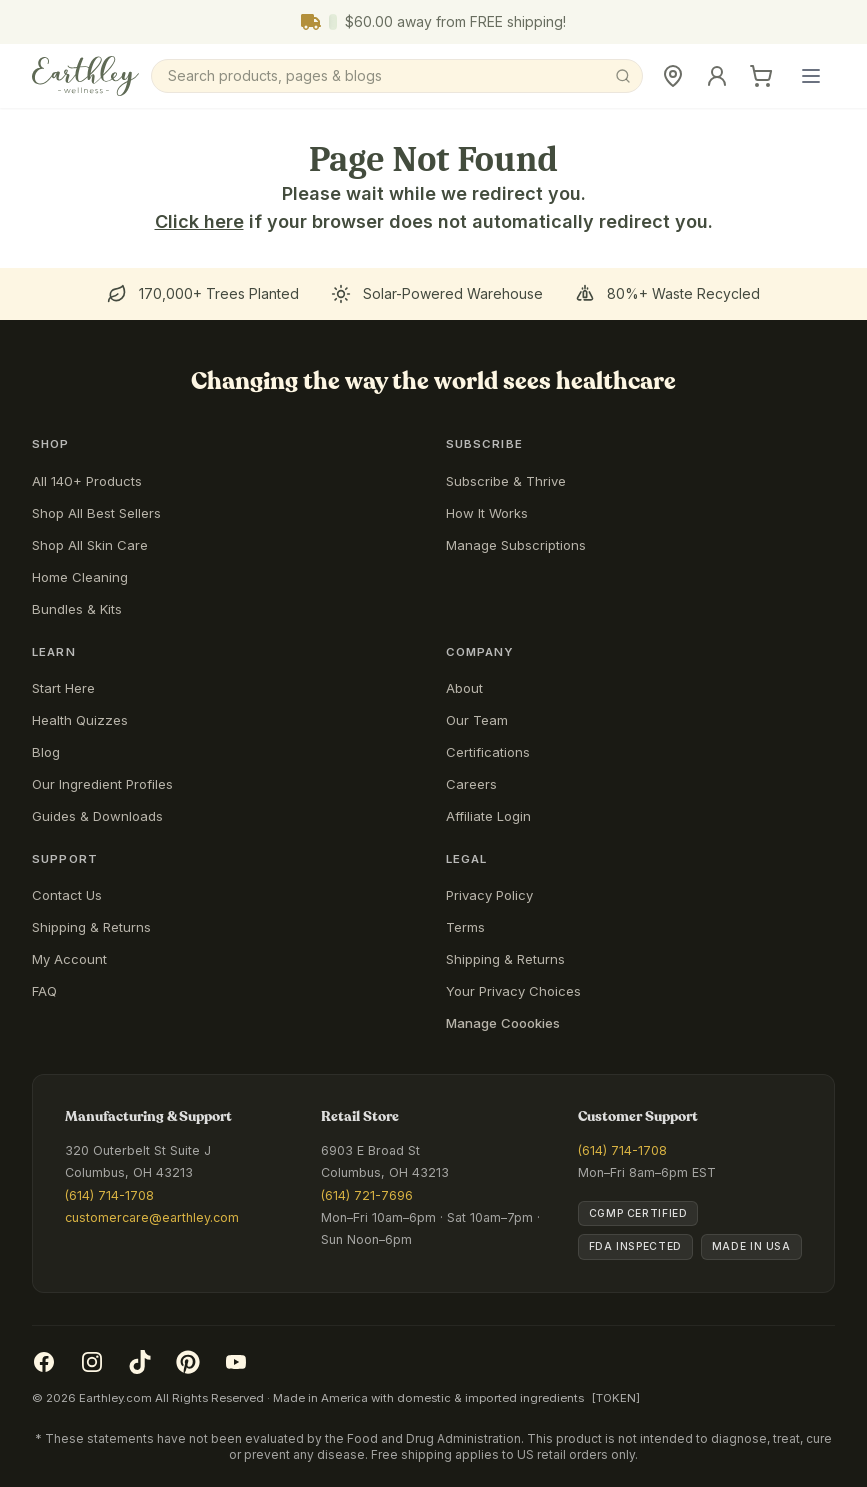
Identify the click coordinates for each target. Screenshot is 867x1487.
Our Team (477, 720)
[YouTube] (236, 1362)
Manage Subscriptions (516, 545)
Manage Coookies (503, 1023)
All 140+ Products (87, 481)
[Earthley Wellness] (85, 76)
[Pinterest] (188, 1362)
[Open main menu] (811, 76)
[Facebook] (44, 1362)
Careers (471, 784)
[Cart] (761, 76)
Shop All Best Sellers (96, 513)
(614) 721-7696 (367, 1195)
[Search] (397, 76)
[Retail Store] (673, 76)
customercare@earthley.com (152, 1217)
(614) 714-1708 (109, 1195)
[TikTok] (140, 1362)
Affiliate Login (488, 816)
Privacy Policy (489, 895)
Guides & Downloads (97, 816)
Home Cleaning (80, 577)
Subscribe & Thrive (506, 481)
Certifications (488, 752)
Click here (199, 221)
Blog (46, 752)
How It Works (487, 513)
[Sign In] (717, 76)
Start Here (63, 688)
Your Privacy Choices (513, 991)
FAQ (44, 991)
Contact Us (67, 895)
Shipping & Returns (91, 927)
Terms (465, 927)
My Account (69, 959)
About (464, 688)
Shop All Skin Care (90, 545)
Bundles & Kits (77, 609)
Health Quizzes (80, 720)
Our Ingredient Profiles (102, 784)
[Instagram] (92, 1362)
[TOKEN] (616, 1398)
